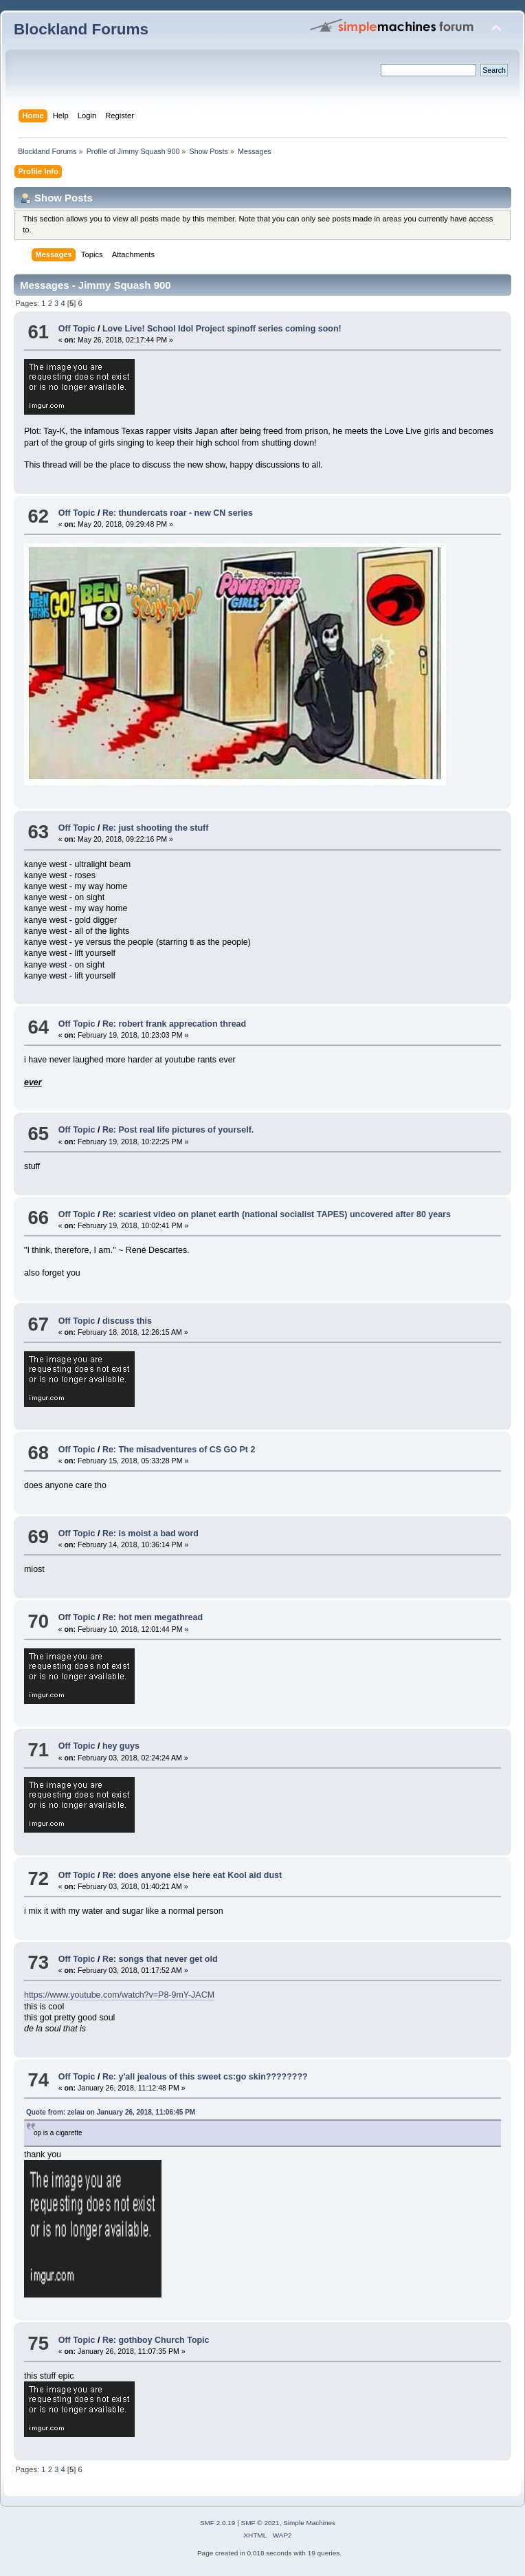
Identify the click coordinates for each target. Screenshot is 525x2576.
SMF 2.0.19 (218, 2522)
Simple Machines (309, 2522)
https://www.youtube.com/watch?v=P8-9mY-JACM (119, 1995)
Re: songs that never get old (160, 1959)
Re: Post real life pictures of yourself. (178, 1130)
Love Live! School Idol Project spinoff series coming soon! (222, 329)
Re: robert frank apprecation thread (174, 1024)
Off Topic (78, 329)
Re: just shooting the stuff (155, 828)
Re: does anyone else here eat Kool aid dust (192, 1875)
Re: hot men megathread (152, 1617)
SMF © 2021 (260, 2522)
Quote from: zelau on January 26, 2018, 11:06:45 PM (110, 2112)
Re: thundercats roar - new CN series (177, 513)
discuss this (127, 1321)
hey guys (120, 1746)
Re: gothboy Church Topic (156, 2340)
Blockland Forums (81, 29)
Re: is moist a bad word (150, 1533)
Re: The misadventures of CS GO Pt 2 (178, 1449)
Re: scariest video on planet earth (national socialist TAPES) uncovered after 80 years (276, 1214)
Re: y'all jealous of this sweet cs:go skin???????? (205, 2077)
